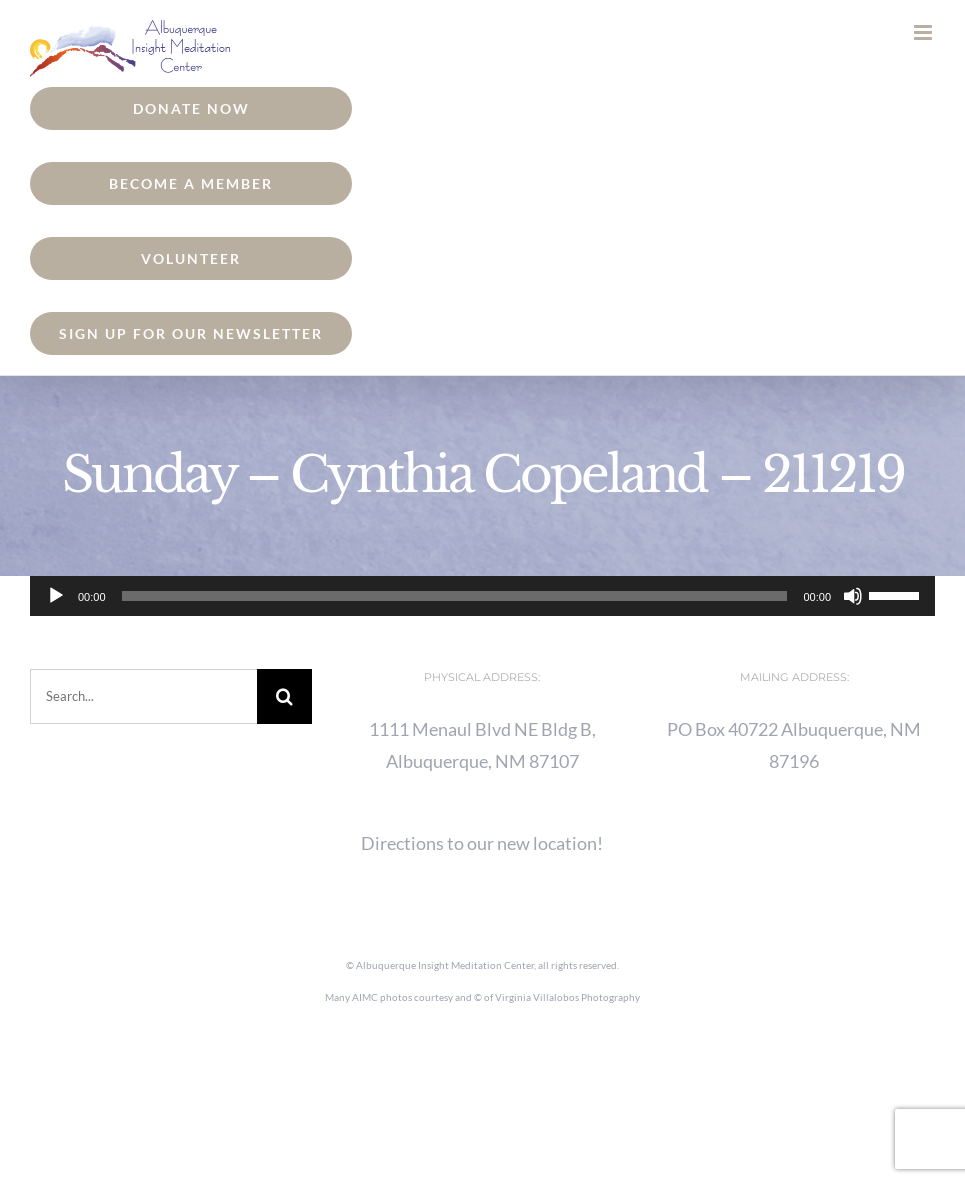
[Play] (56, 596)
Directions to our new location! (482, 843)
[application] (482, 596)
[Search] (284, 696)
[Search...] (143, 696)
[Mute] (853, 596)
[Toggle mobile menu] (924, 32)
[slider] (455, 596)
